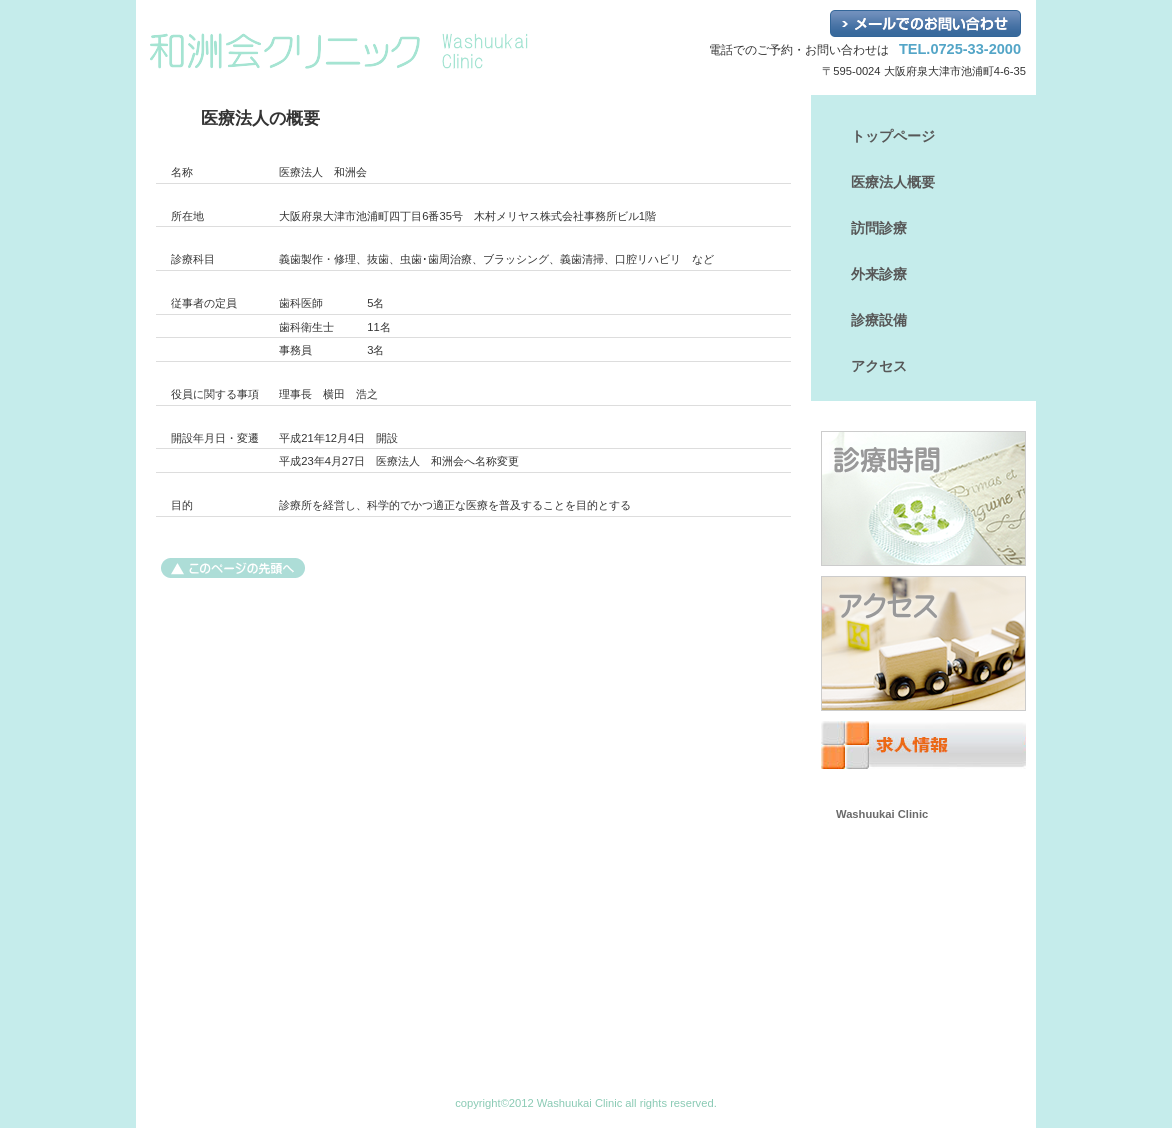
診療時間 (923, 498)
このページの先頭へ (233, 568)
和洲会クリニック (361, 51)
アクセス (923, 643)
